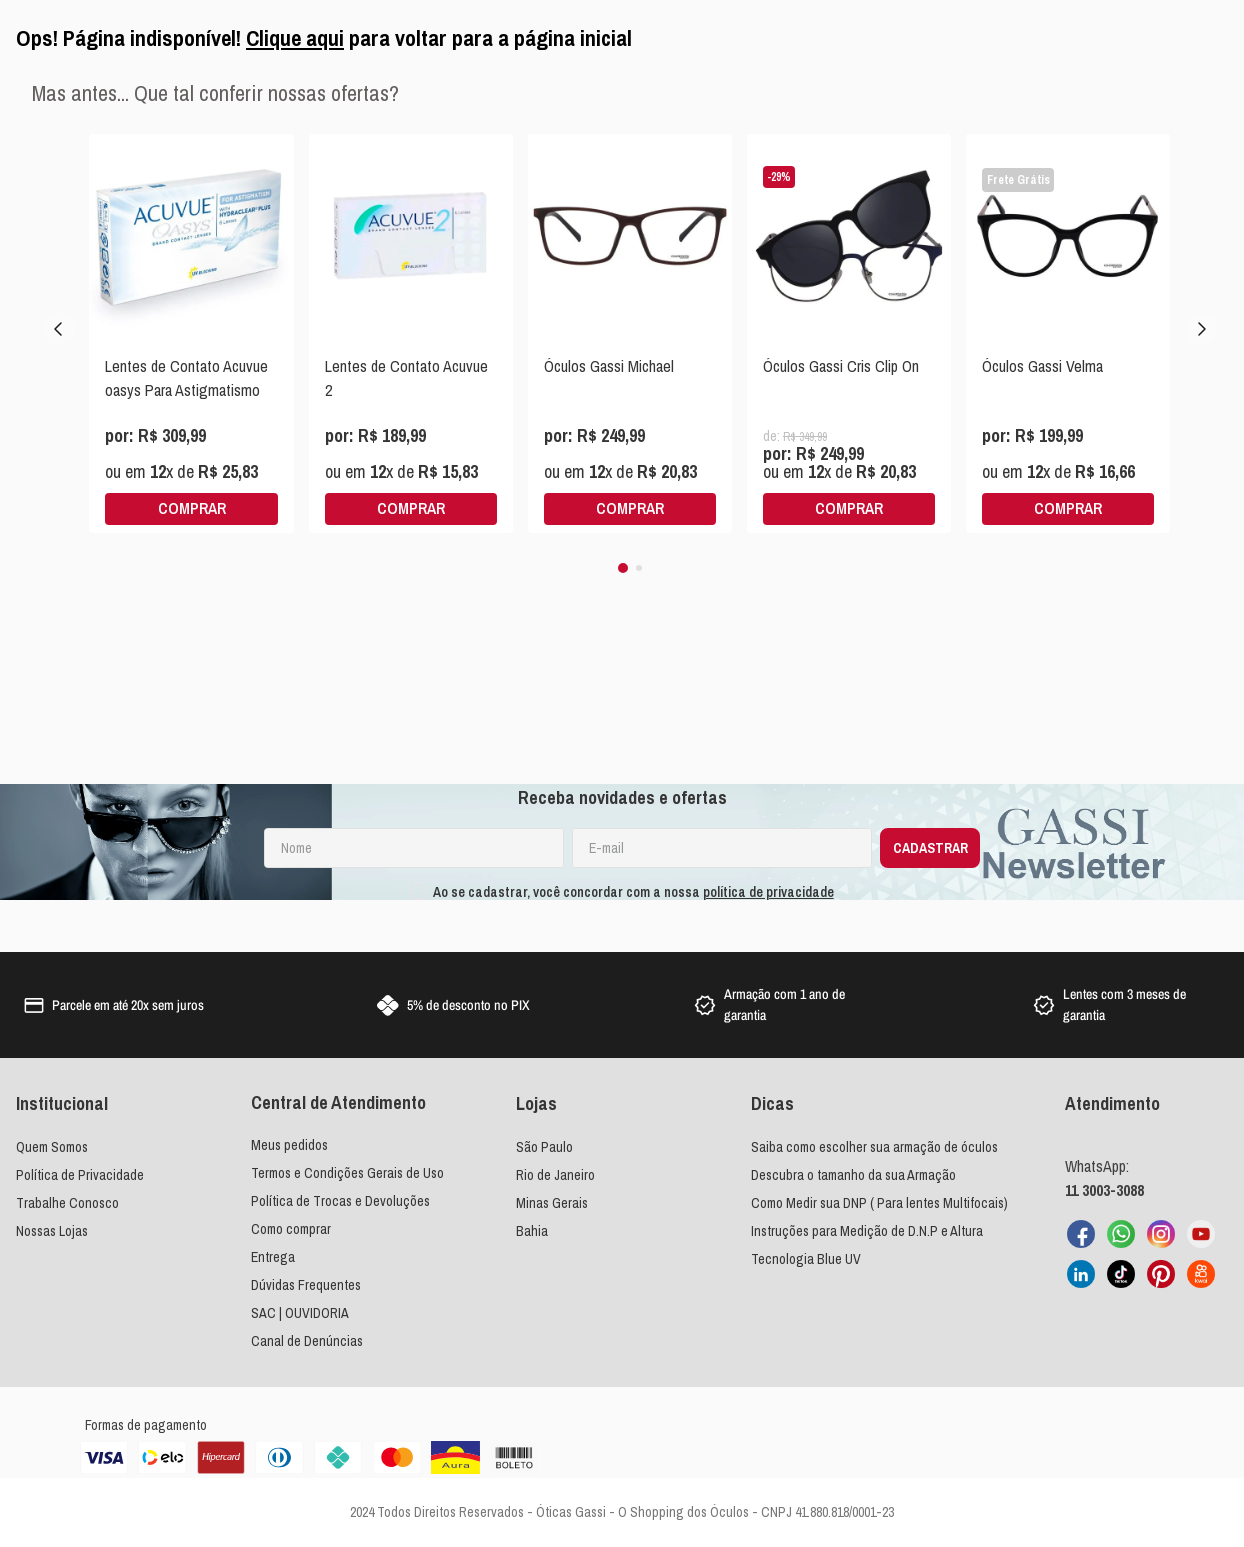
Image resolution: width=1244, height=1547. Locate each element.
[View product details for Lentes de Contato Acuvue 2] (411, 333)
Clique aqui (295, 38)
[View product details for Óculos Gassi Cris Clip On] (849, 333)
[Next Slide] (1201, 329)
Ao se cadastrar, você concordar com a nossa (633, 892)
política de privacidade (768, 892)
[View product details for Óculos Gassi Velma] (1068, 333)
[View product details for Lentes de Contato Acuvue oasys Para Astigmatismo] (191, 333)
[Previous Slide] (59, 329)
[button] (623, 568)
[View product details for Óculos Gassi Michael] (630, 333)
